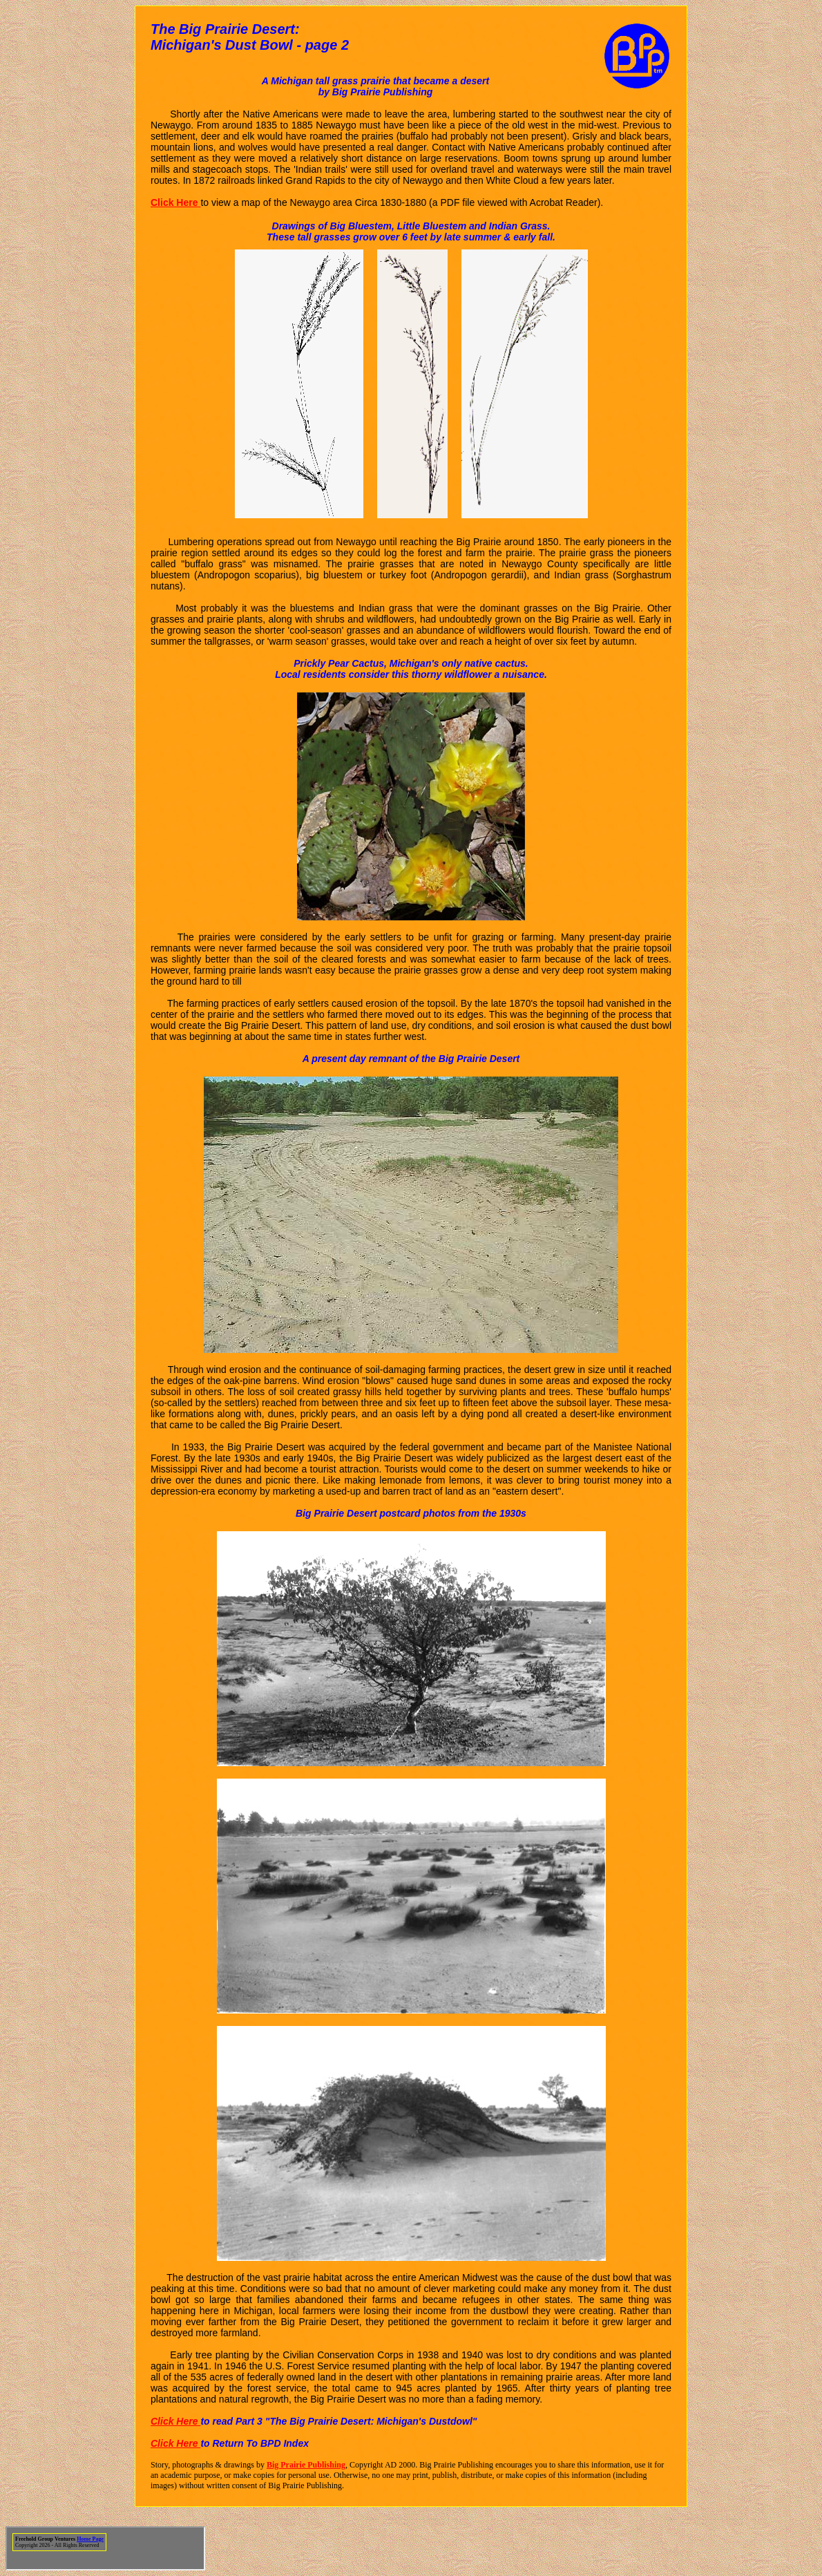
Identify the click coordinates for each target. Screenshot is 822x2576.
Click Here (175, 2421)
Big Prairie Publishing (306, 2465)
